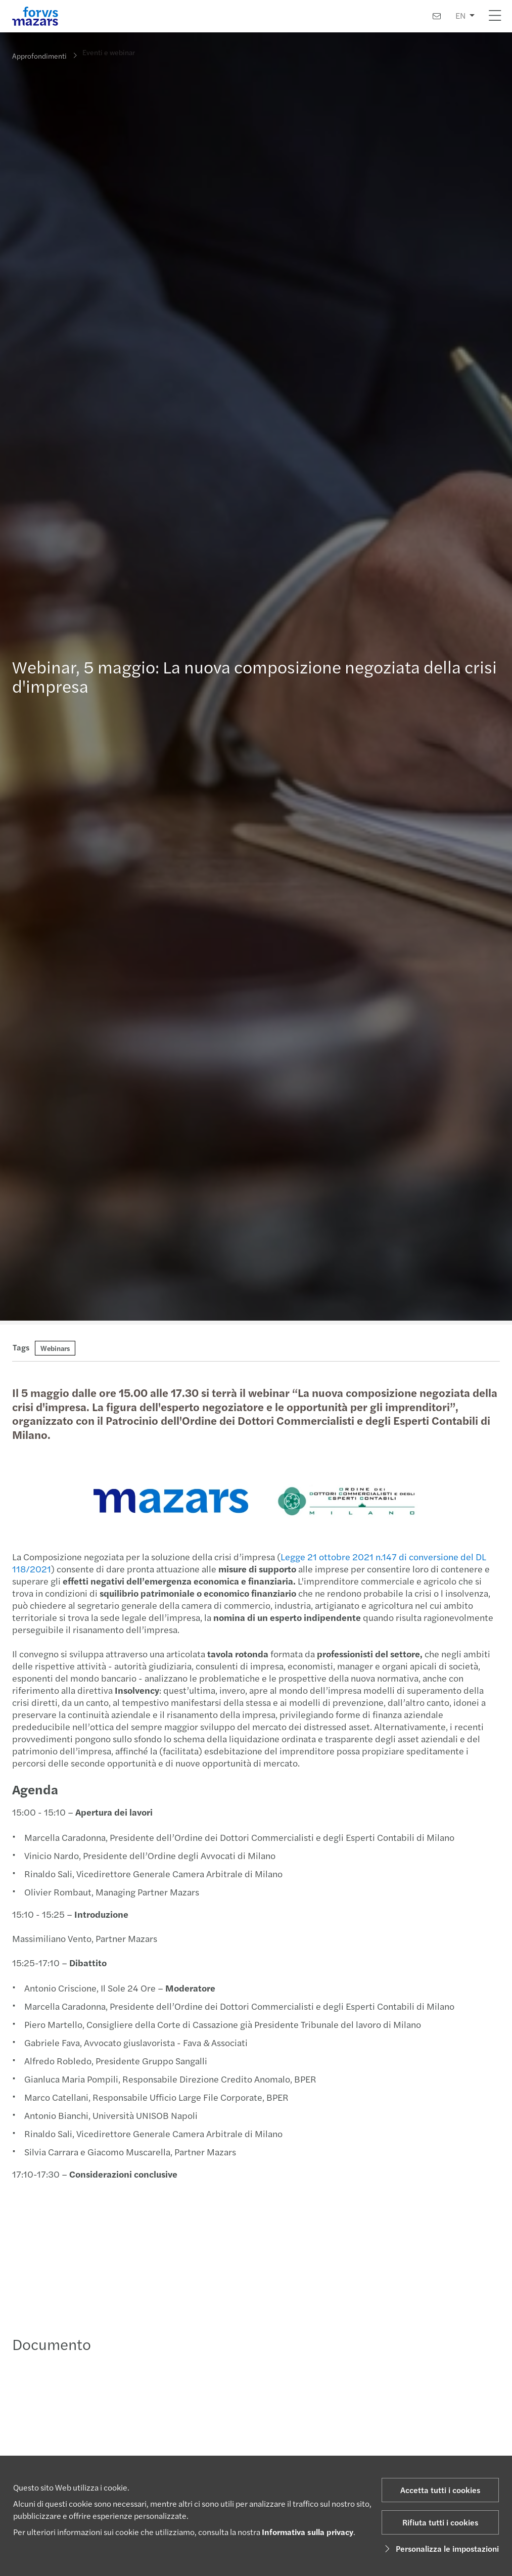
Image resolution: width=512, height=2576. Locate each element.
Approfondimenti (39, 56)
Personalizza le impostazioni (440, 2548)
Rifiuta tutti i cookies (440, 2522)
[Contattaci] (437, 16)
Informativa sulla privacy (307, 2532)
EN (460, 15)
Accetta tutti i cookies (440, 2490)
